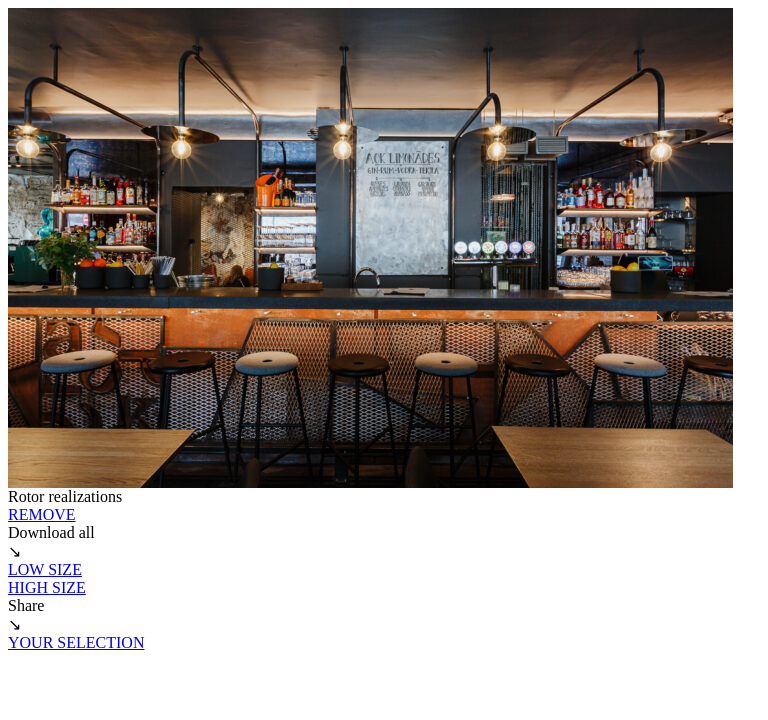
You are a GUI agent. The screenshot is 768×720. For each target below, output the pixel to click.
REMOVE (42, 514)
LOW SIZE (45, 569)
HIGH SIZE (47, 587)
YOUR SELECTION (76, 642)
